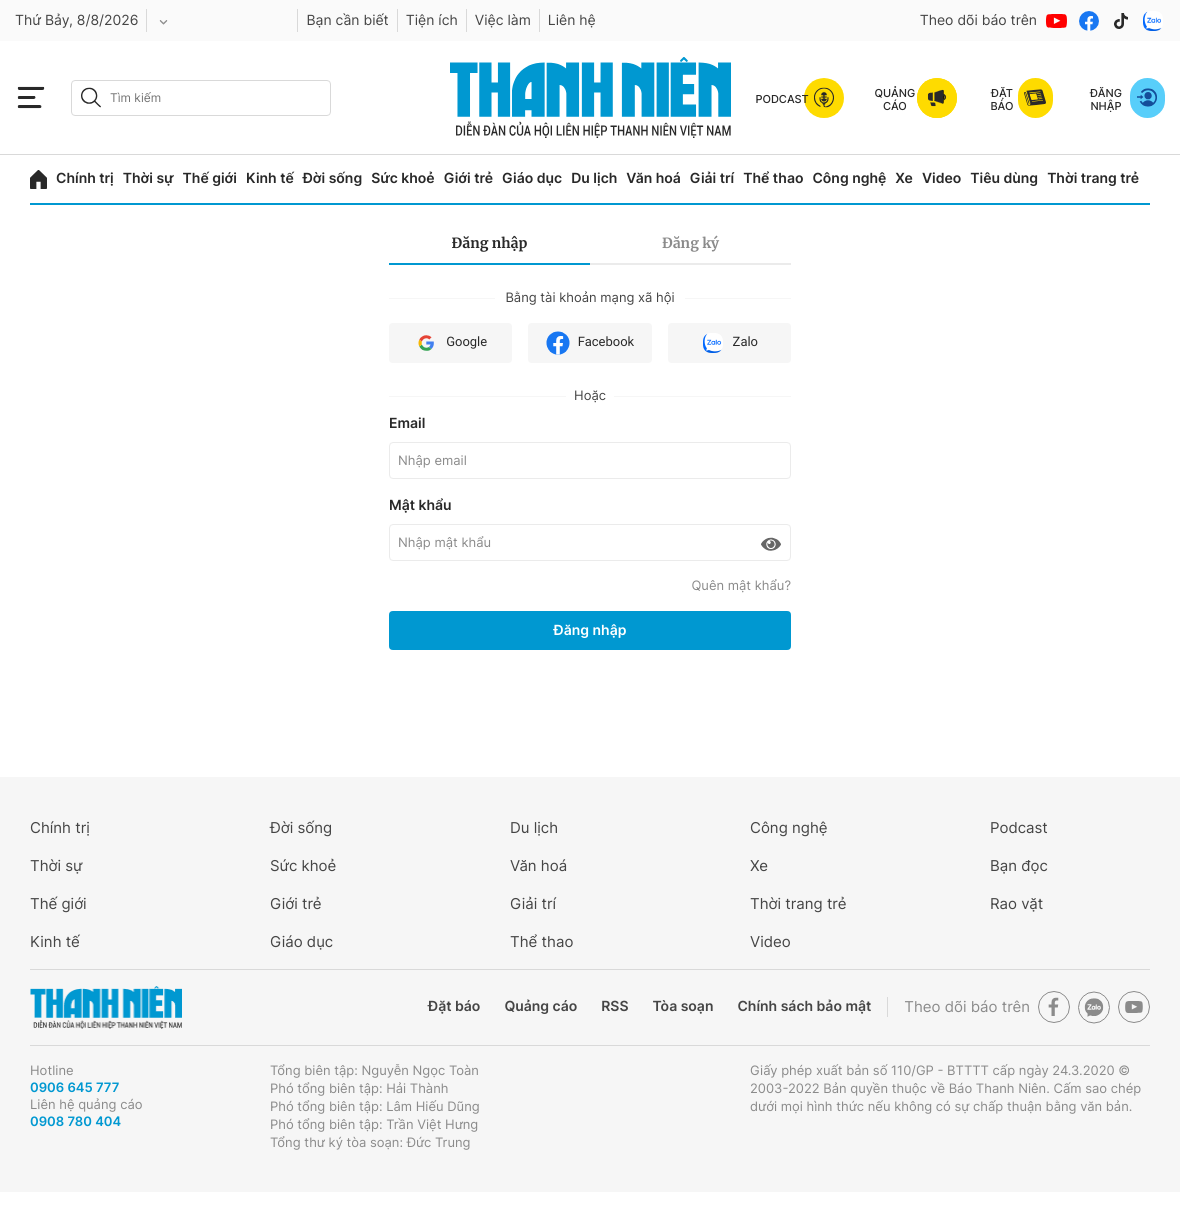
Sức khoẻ (403, 178)
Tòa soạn (683, 1006)
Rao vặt (1016, 903)
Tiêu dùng (1004, 178)
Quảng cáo (540, 1006)
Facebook (590, 343)
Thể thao (773, 178)
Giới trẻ (468, 178)
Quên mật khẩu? (741, 586)
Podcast (1019, 827)
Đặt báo (454, 1006)
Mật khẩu (420, 505)
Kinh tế (270, 178)
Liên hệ (572, 20)
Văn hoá (653, 178)
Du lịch (594, 178)
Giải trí (712, 178)
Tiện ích (432, 20)
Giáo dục (532, 178)
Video (941, 178)
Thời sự (148, 178)
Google (450, 343)
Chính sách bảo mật (804, 1006)
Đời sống (332, 178)
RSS (614, 1006)
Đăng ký (690, 243)
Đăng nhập (490, 243)
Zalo (729, 343)
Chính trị (85, 178)
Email (407, 423)
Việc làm (503, 20)
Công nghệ (849, 178)
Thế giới (210, 178)
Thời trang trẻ (1093, 178)
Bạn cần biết (347, 20)
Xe (904, 178)
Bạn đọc (1019, 865)
